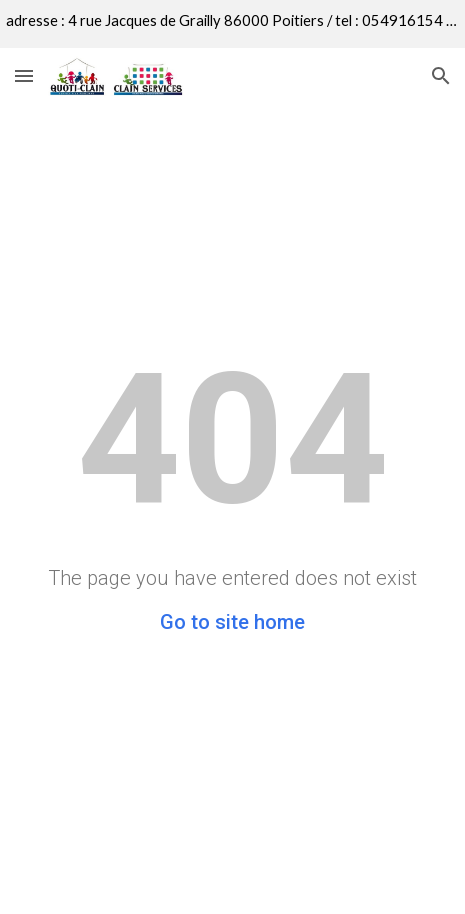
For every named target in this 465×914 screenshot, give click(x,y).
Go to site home (232, 622)
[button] (24, 75)
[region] (232, 24)
